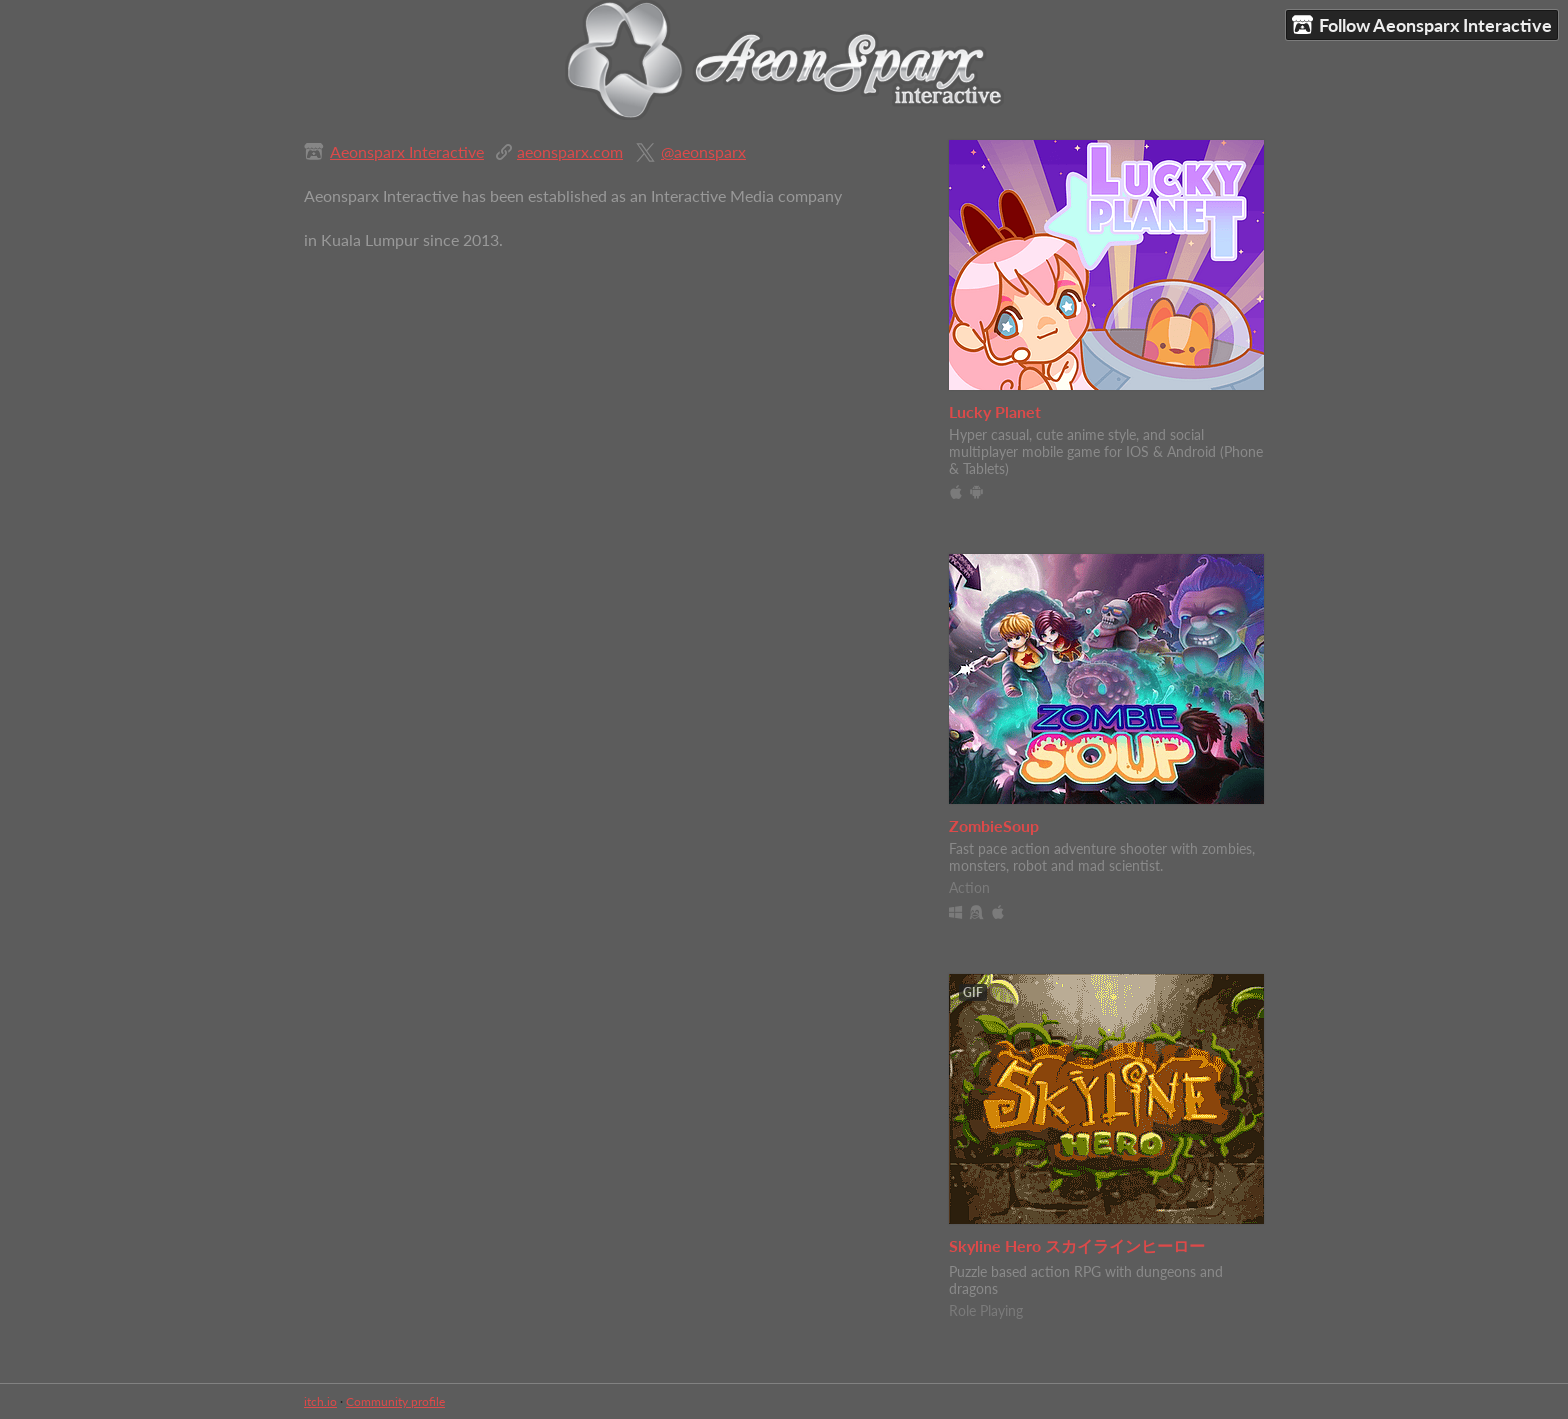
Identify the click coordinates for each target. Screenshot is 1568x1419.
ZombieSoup (994, 825)
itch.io (320, 1401)
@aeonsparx (703, 151)
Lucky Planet (995, 411)
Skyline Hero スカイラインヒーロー (1077, 1245)
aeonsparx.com (570, 151)
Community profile (395, 1401)
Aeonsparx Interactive (407, 151)
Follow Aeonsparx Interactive (1422, 25)
